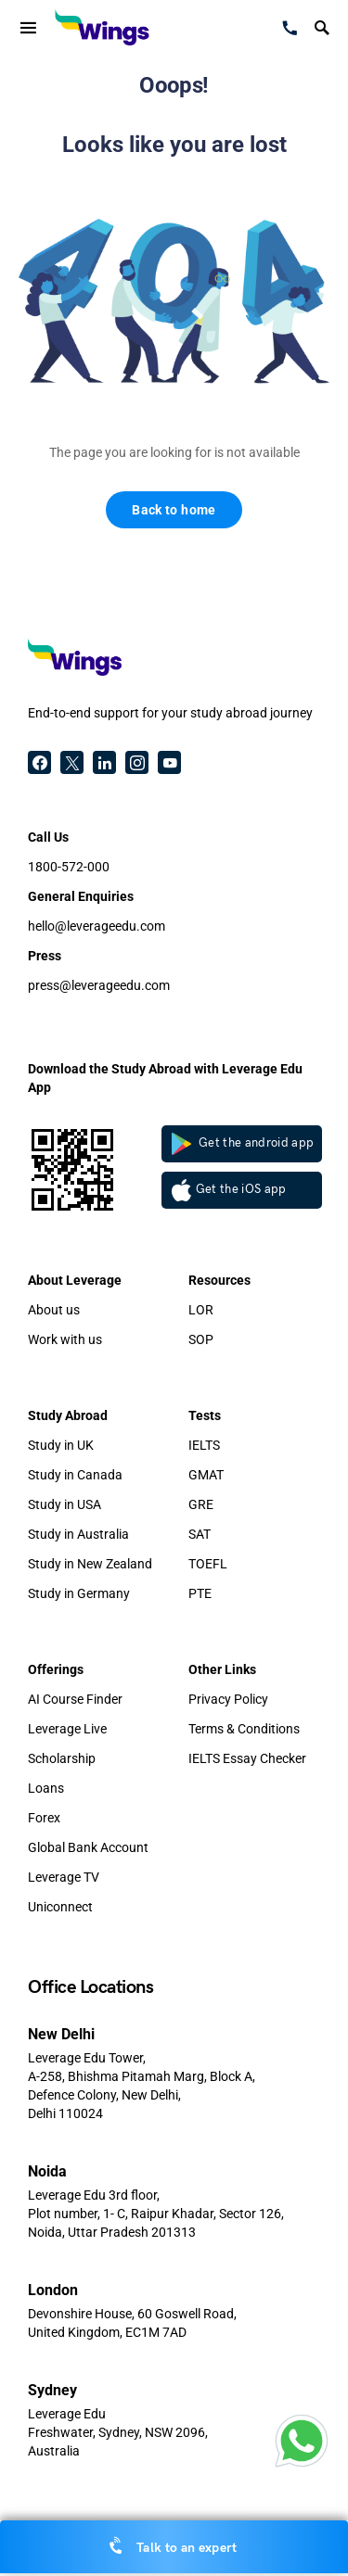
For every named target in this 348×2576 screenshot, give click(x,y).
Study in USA (64, 1504)
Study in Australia (78, 1534)
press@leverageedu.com (99, 985)
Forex (44, 1817)
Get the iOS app (229, 1190)
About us (54, 1309)
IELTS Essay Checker (247, 1758)
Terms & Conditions (244, 1728)
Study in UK (61, 1445)
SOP (200, 1339)
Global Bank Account (88, 1847)
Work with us (65, 1339)
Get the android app (243, 1144)
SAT (199, 1534)
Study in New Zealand (90, 1563)
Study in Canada (75, 1474)
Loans (46, 1788)
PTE (200, 1593)
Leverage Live (67, 1728)
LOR (200, 1309)
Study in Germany (79, 1593)
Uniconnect (60, 1906)
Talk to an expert (174, 2546)
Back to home (173, 509)
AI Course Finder (75, 1699)
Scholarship (62, 1758)
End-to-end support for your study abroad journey (170, 712)
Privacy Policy (228, 1699)
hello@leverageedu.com (96, 926)
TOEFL (207, 1563)
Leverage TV (63, 1877)
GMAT (206, 1474)
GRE (200, 1504)
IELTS (204, 1445)
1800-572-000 (69, 866)
